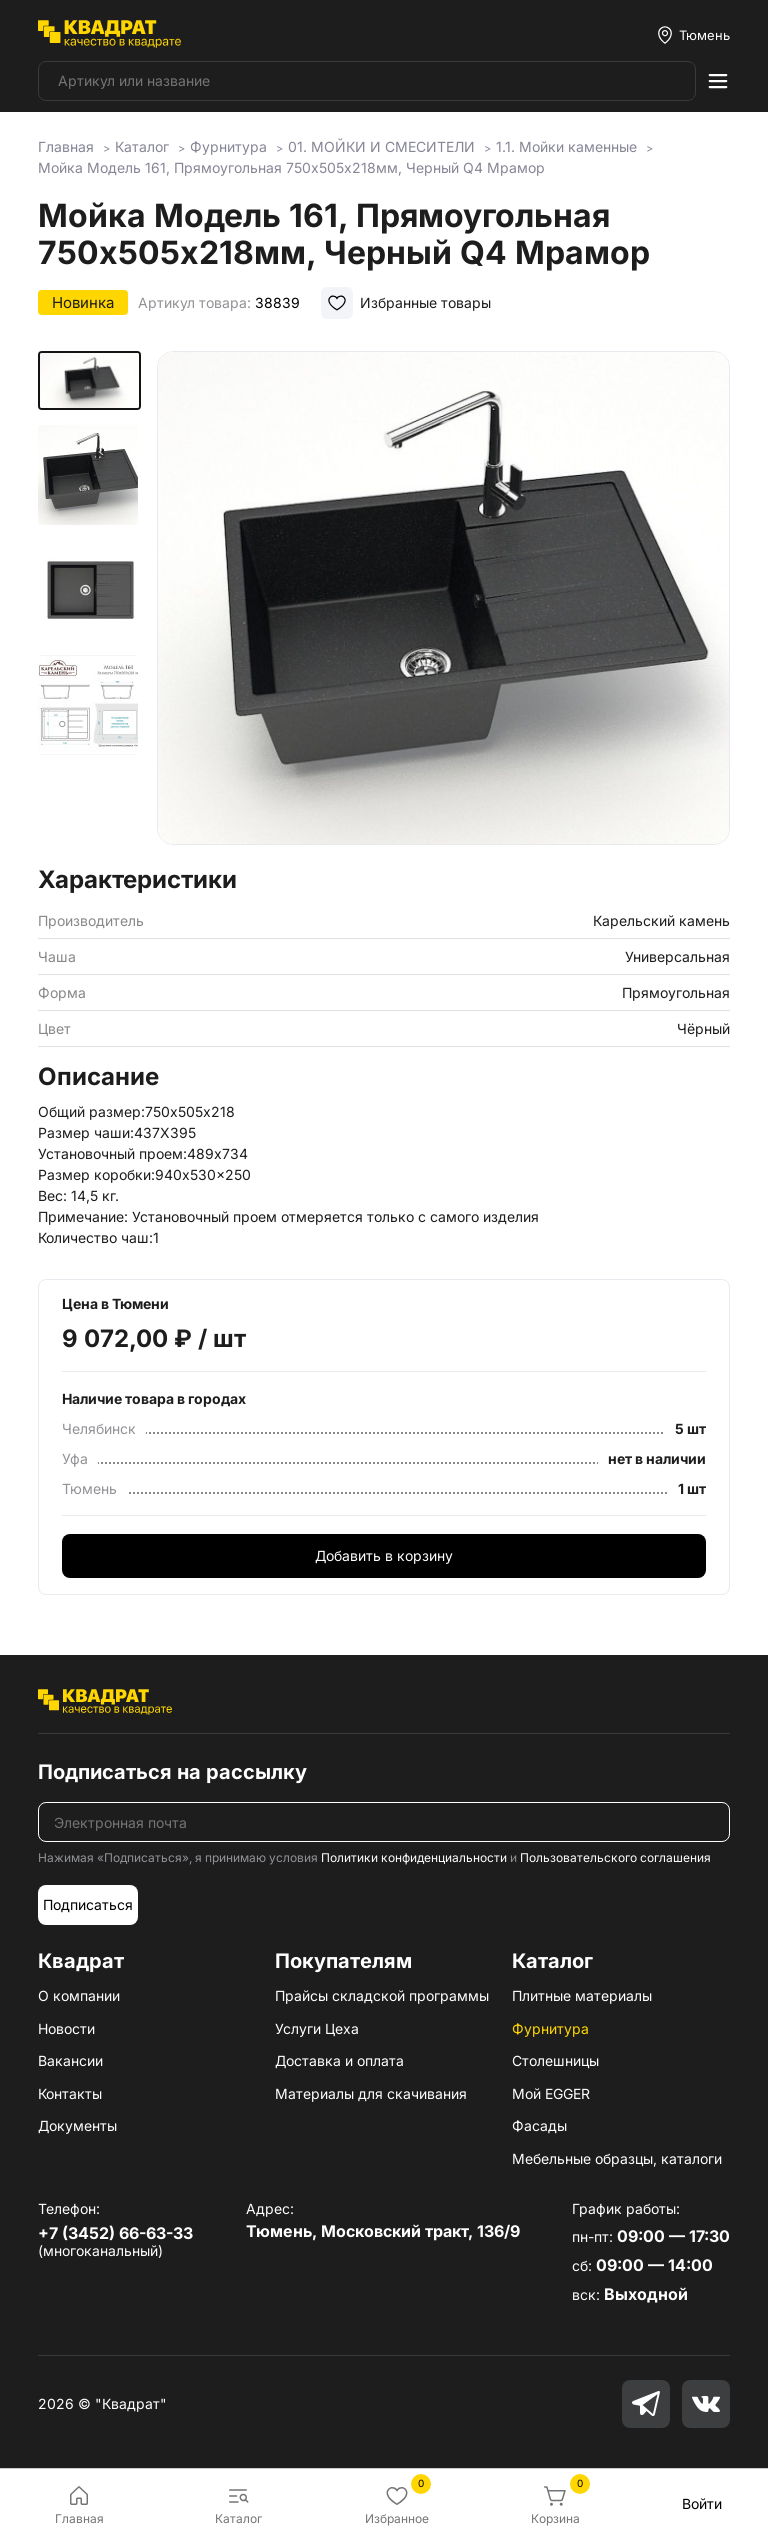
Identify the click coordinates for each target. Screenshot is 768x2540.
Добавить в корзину (384, 1555)
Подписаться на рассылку (172, 1772)
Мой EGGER (551, 2093)
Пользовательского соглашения (615, 1857)
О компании (79, 1995)
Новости (66, 2028)
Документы (77, 2125)
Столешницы (555, 2060)
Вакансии (70, 2060)
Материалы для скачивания (371, 2093)
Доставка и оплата (339, 2060)
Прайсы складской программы (382, 1995)
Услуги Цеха (317, 2028)
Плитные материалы (582, 1995)
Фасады (539, 2125)
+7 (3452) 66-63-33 (115, 2233)
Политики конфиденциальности (414, 1857)
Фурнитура (550, 2028)
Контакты (70, 2093)
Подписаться (88, 1904)
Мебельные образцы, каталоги (617, 2158)
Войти (702, 2503)
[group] (443, 602)
